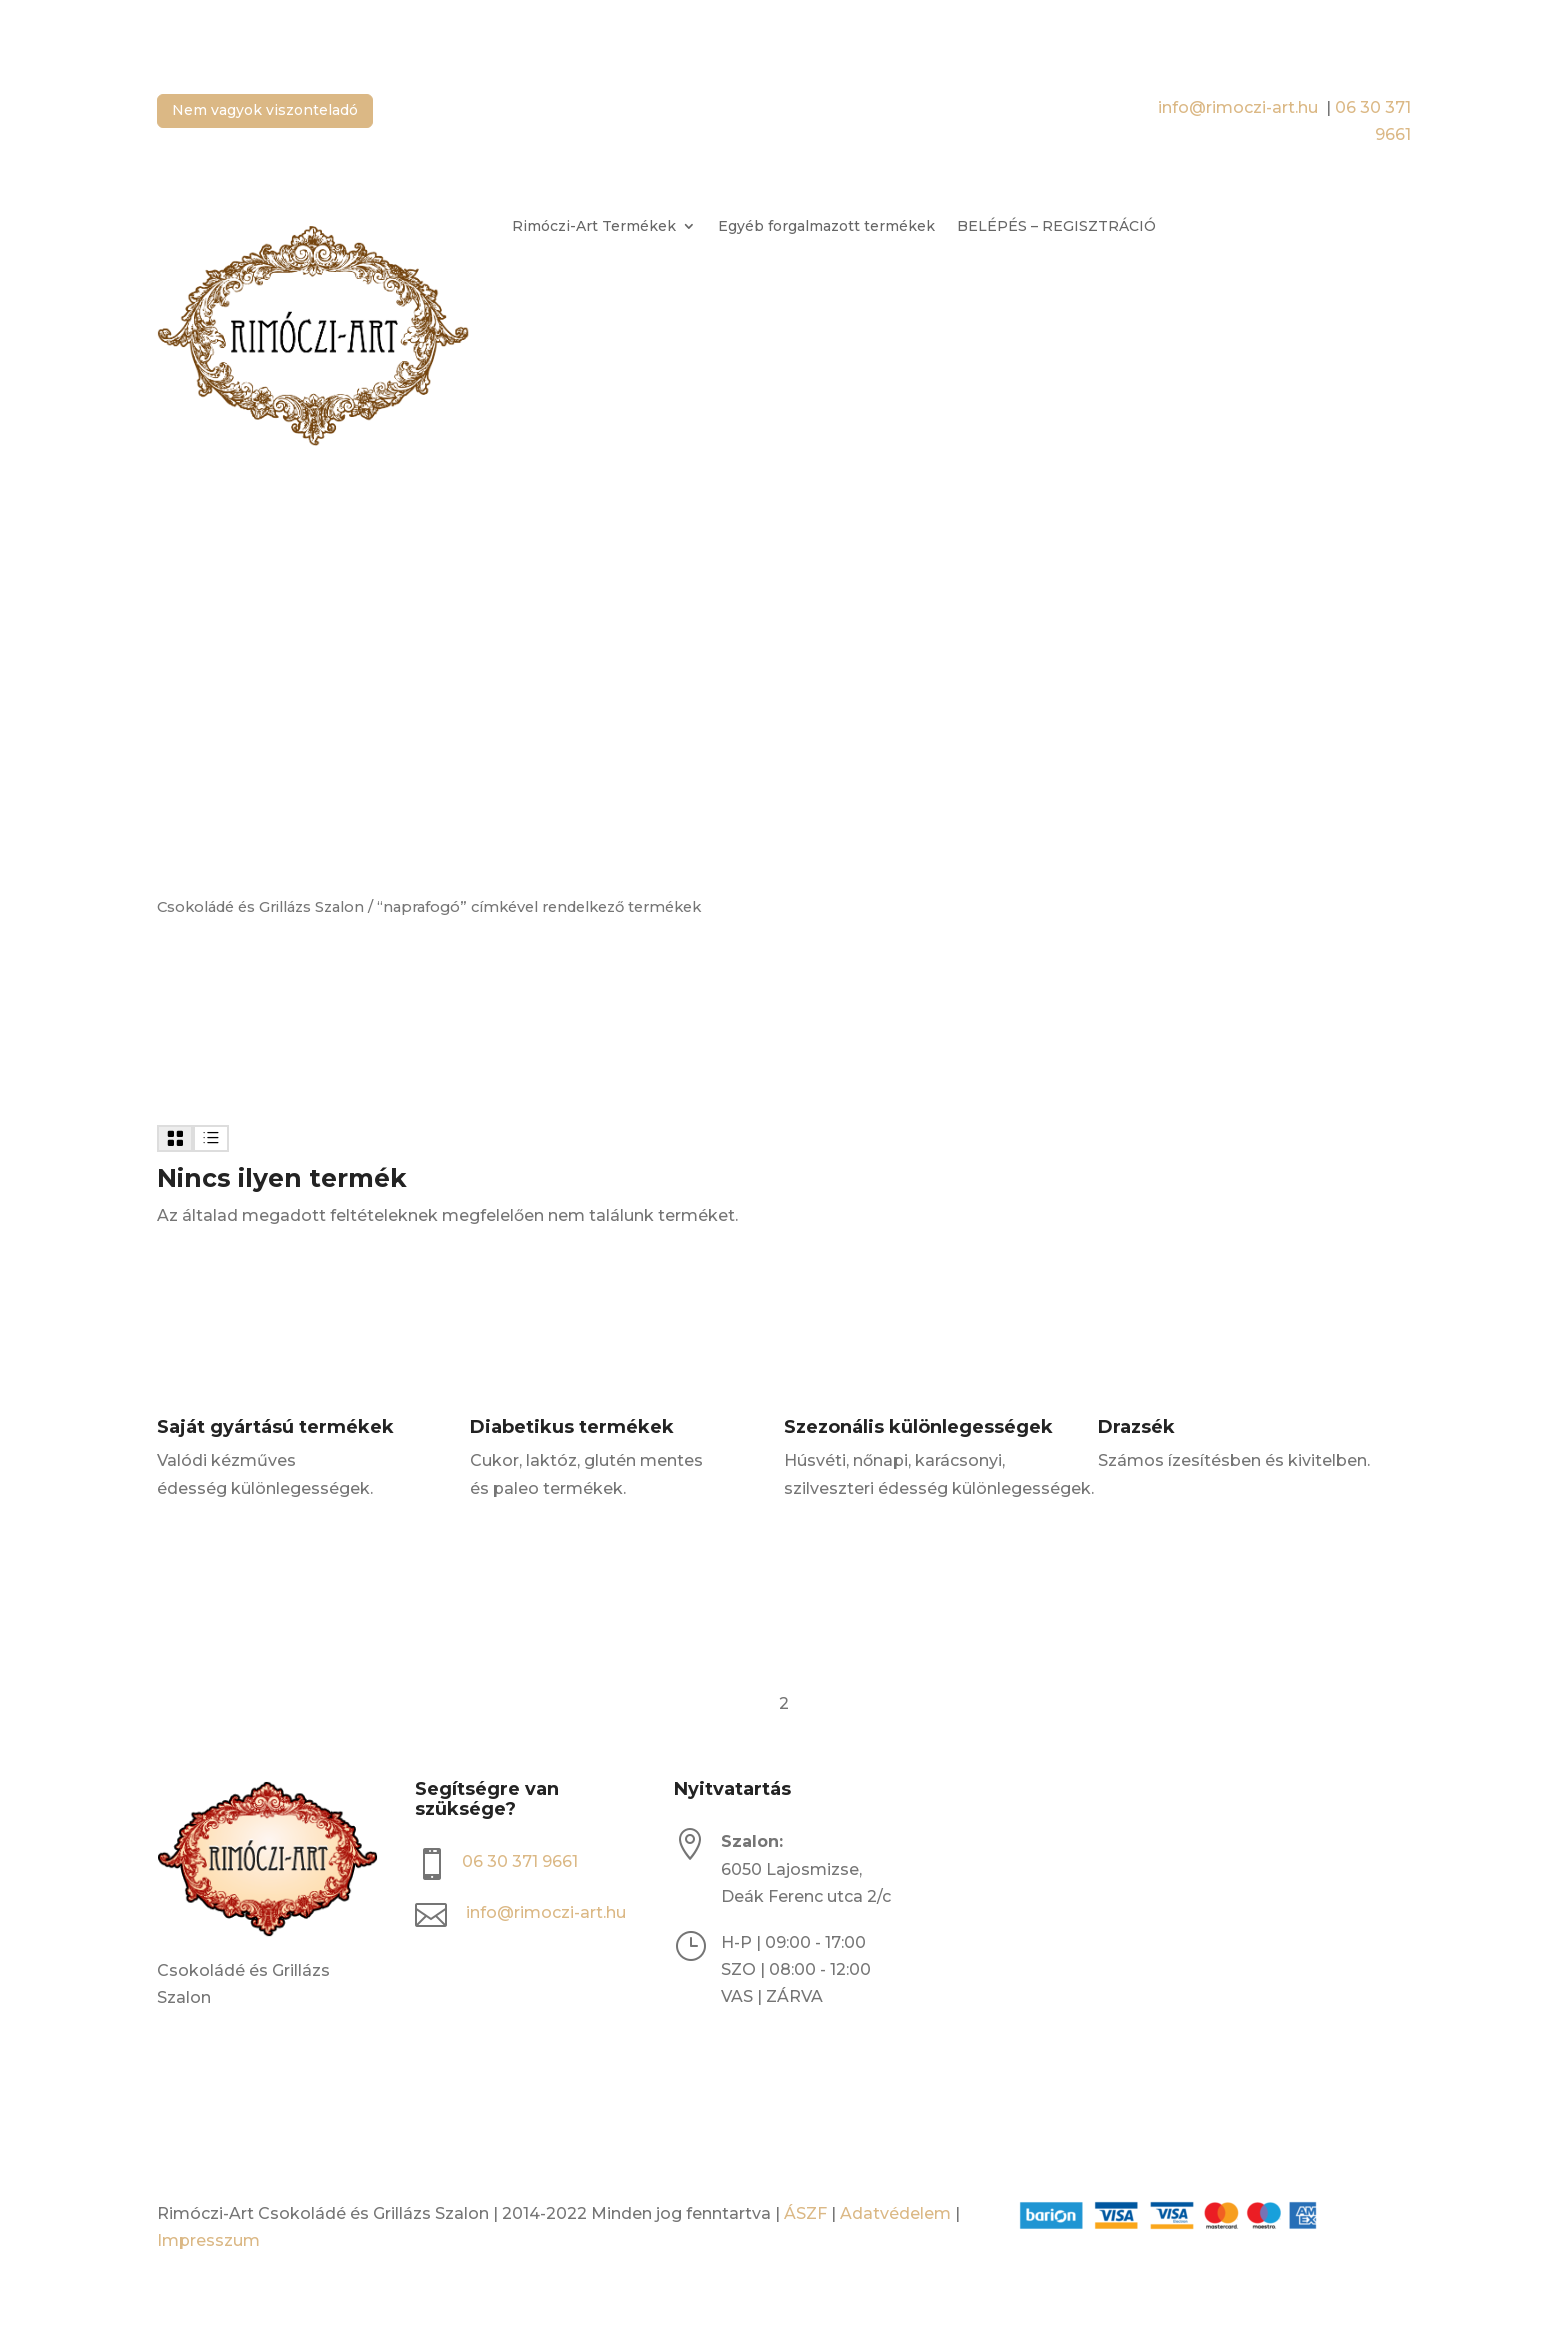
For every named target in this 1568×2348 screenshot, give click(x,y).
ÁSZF (805, 2213)
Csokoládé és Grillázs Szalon (260, 907)
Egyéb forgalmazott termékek (826, 227)
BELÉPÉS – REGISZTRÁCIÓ (1056, 227)
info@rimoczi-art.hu (1240, 107)
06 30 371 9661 (520, 1861)
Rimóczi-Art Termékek (594, 227)
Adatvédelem (895, 2213)
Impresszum (208, 2240)
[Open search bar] (480, 227)
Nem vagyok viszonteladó (265, 110)
